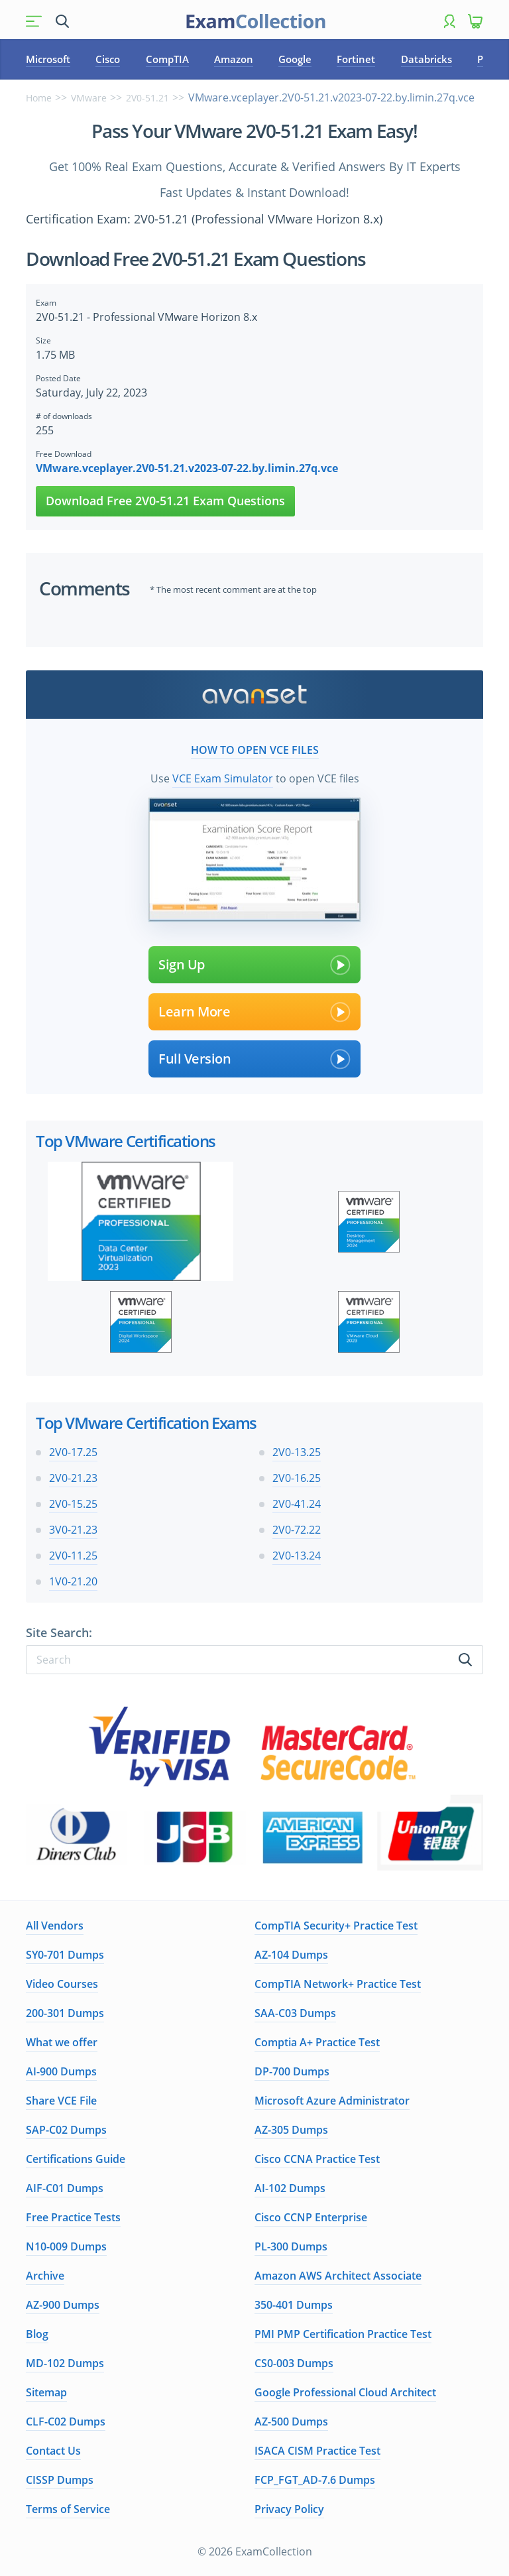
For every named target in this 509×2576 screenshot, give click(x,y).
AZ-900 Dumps (62, 2305)
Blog (37, 2334)
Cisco (107, 59)
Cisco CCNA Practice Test (317, 2159)
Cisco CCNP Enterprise (310, 2217)
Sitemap (46, 2392)
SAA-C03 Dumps (295, 2013)
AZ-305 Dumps (291, 2129)
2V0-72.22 (296, 1529)
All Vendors (55, 1925)
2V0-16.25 (296, 1478)
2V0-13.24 (296, 1555)
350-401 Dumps (293, 2305)
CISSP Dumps (59, 2480)
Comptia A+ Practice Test (317, 2042)
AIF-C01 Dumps (64, 2188)
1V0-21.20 (73, 1581)
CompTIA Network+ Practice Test (337, 1984)
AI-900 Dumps (61, 2071)
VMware (89, 98)
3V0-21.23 (73, 1529)
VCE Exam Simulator (222, 778)
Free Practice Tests (73, 2217)
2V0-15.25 (73, 1504)
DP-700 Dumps (291, 2071)
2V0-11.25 (73, 1555)
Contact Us (53, 2450)
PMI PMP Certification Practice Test (342, 2334)
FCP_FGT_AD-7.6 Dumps (314, 2480)
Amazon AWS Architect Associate (338, 2275)
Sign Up (254, 964)
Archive (45, 2275)
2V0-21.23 (73, 1478)
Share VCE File (61, 2100)
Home (39, 98)
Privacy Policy (289, 2509)
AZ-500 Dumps (291, 2421)
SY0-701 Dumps (65, 1954)
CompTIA (167, 59)
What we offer (61, 2042)
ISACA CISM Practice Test (317, 2450)
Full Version (254, 1059)
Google (294, 59)
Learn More (254, 1011)
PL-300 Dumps (290, 2246)
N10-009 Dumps (66, 2246)
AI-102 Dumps (289, 2188)
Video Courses (62, 1984)
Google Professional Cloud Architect (345, 2392)
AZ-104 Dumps (291, 1954)
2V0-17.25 (73, 1452)
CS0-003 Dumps (293, 2363)
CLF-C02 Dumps (65, 2421)
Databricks (426, 59)
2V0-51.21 (147, 98)
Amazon (233, 59)
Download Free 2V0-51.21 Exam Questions (165, 501)
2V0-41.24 (296, 1504)
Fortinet (356, 59)
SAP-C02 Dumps (66, 2129)
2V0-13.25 (296, 1452)
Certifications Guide (75, 2159)
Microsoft (48, 59)
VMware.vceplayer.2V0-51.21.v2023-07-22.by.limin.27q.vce (187, 468)
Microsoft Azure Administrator (332, 2100)
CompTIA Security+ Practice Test (336, 1925)
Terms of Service (68, 2509)
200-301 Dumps (65, 2013)
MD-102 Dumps (65, 2363)
